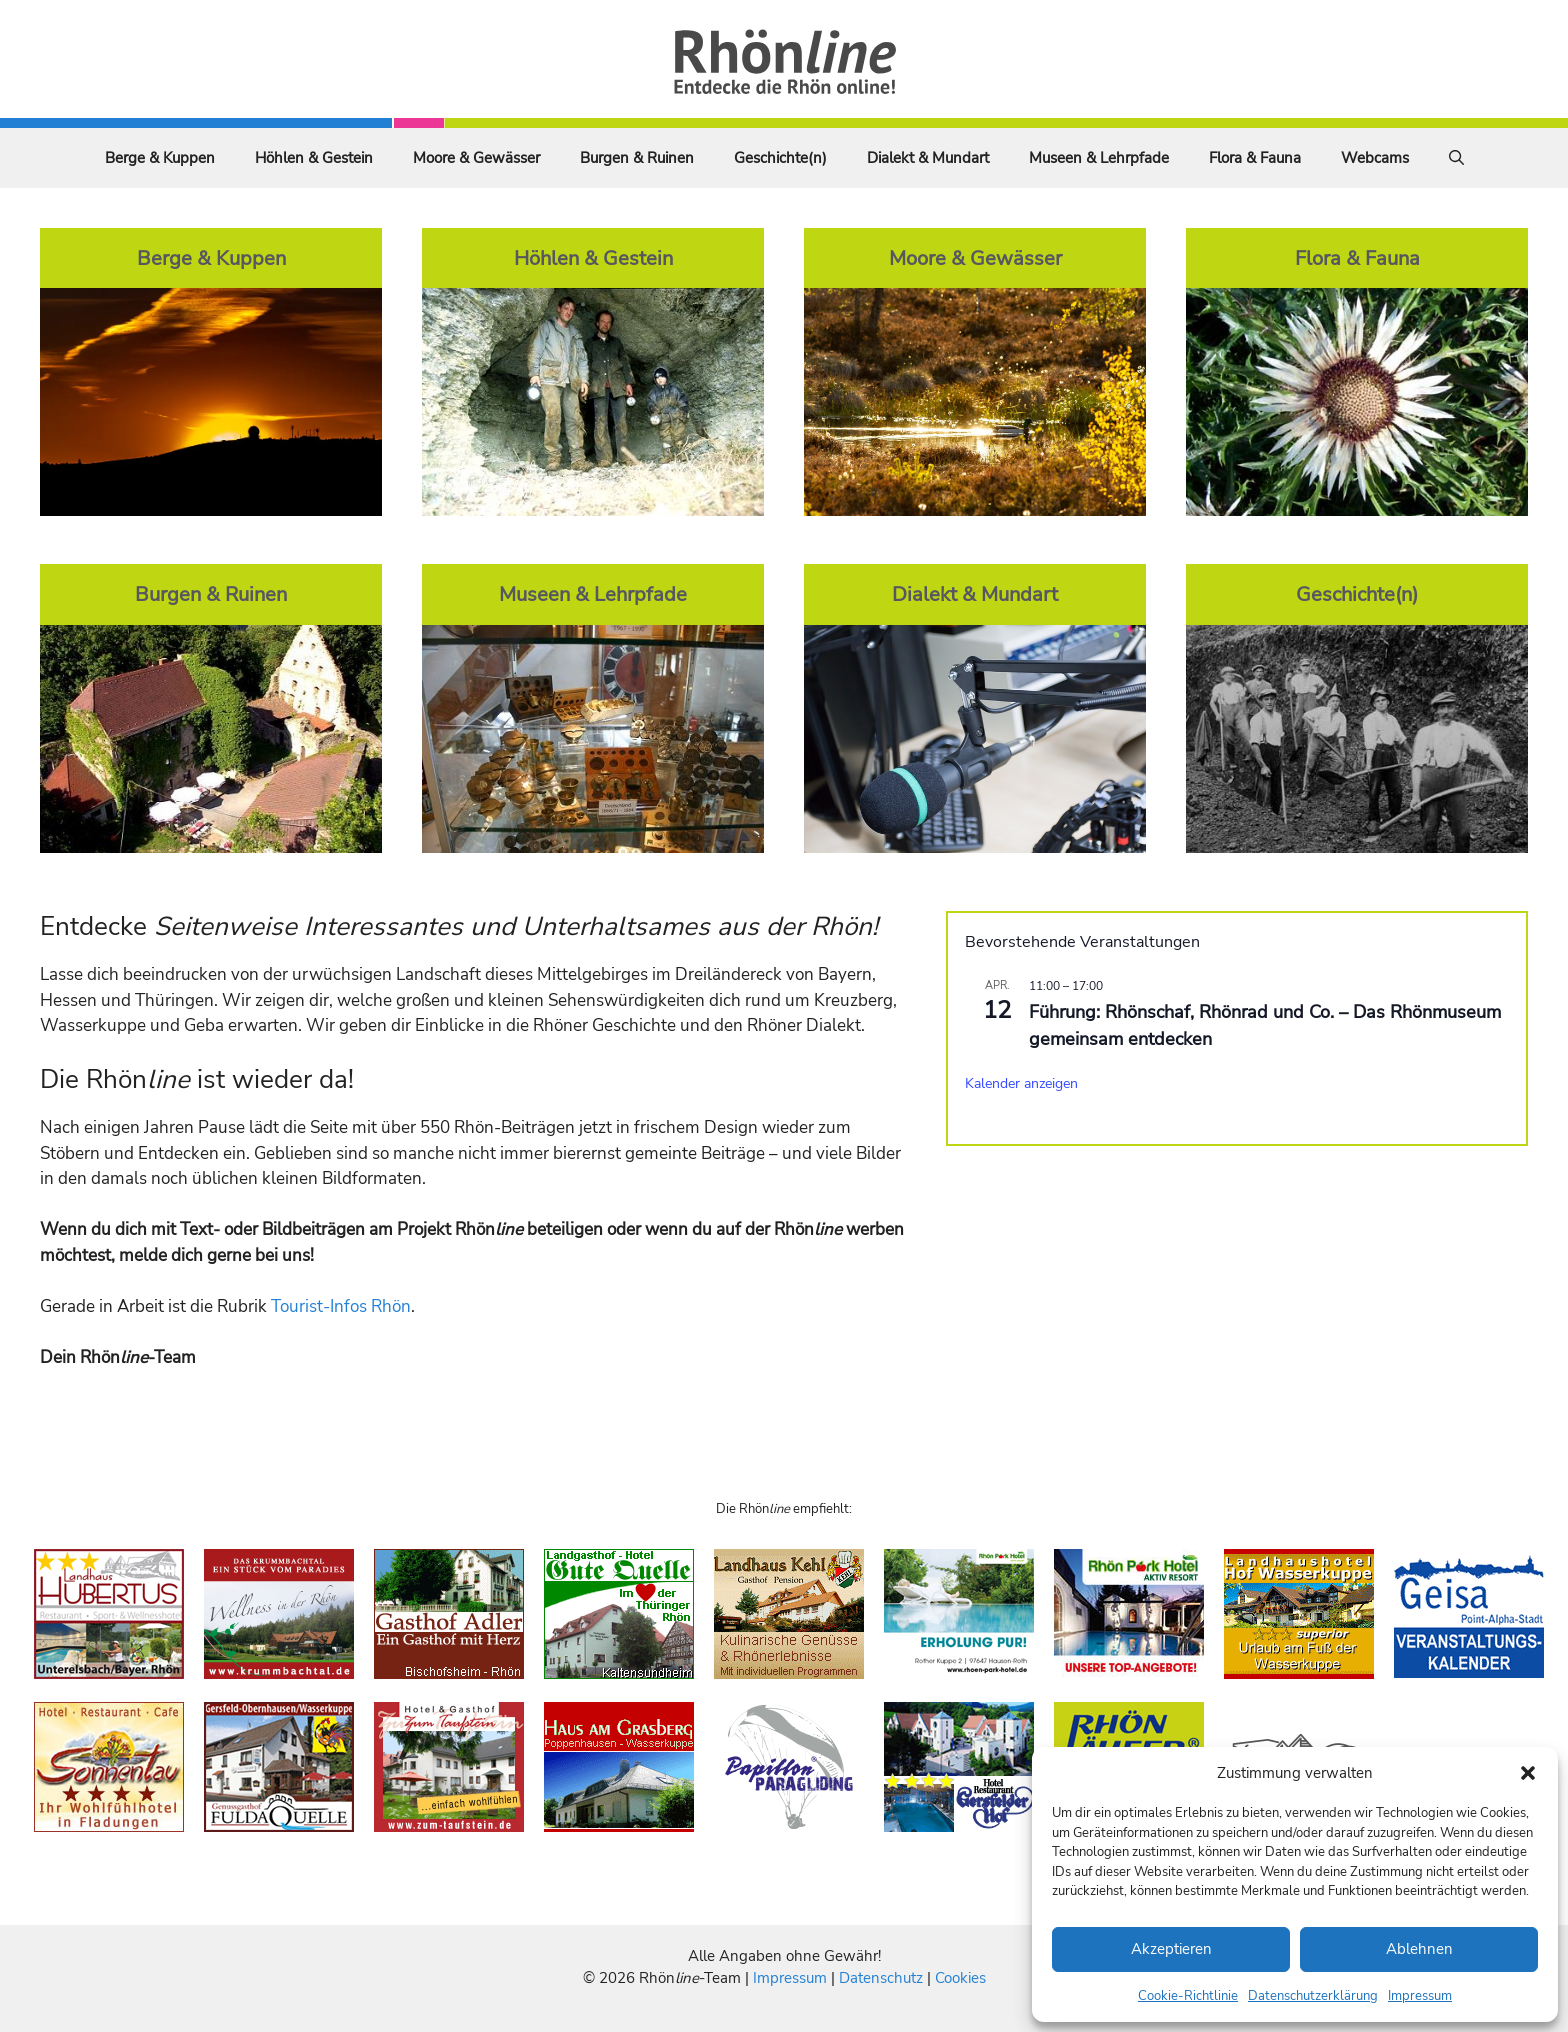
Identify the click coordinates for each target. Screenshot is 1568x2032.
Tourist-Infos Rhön (341, 1306)
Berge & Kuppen (160, 158)
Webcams (1375, 158)
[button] (1528, 1773)
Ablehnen (1419, 1949)
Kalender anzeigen (1021, 1083)
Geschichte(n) (780, 158)
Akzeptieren (1171, 1949)
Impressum (1420, 1996)
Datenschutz (881, 1978)
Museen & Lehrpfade (1099, 158)
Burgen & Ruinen (637, 158)
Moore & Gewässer (476, 158)
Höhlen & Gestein (314, 158)
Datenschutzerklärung (1313, 1996)
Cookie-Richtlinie (1188, 1996)
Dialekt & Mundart (928, 158)
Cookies (960, 1978)
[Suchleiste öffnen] (1456, 158)
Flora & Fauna (1255, 158)
